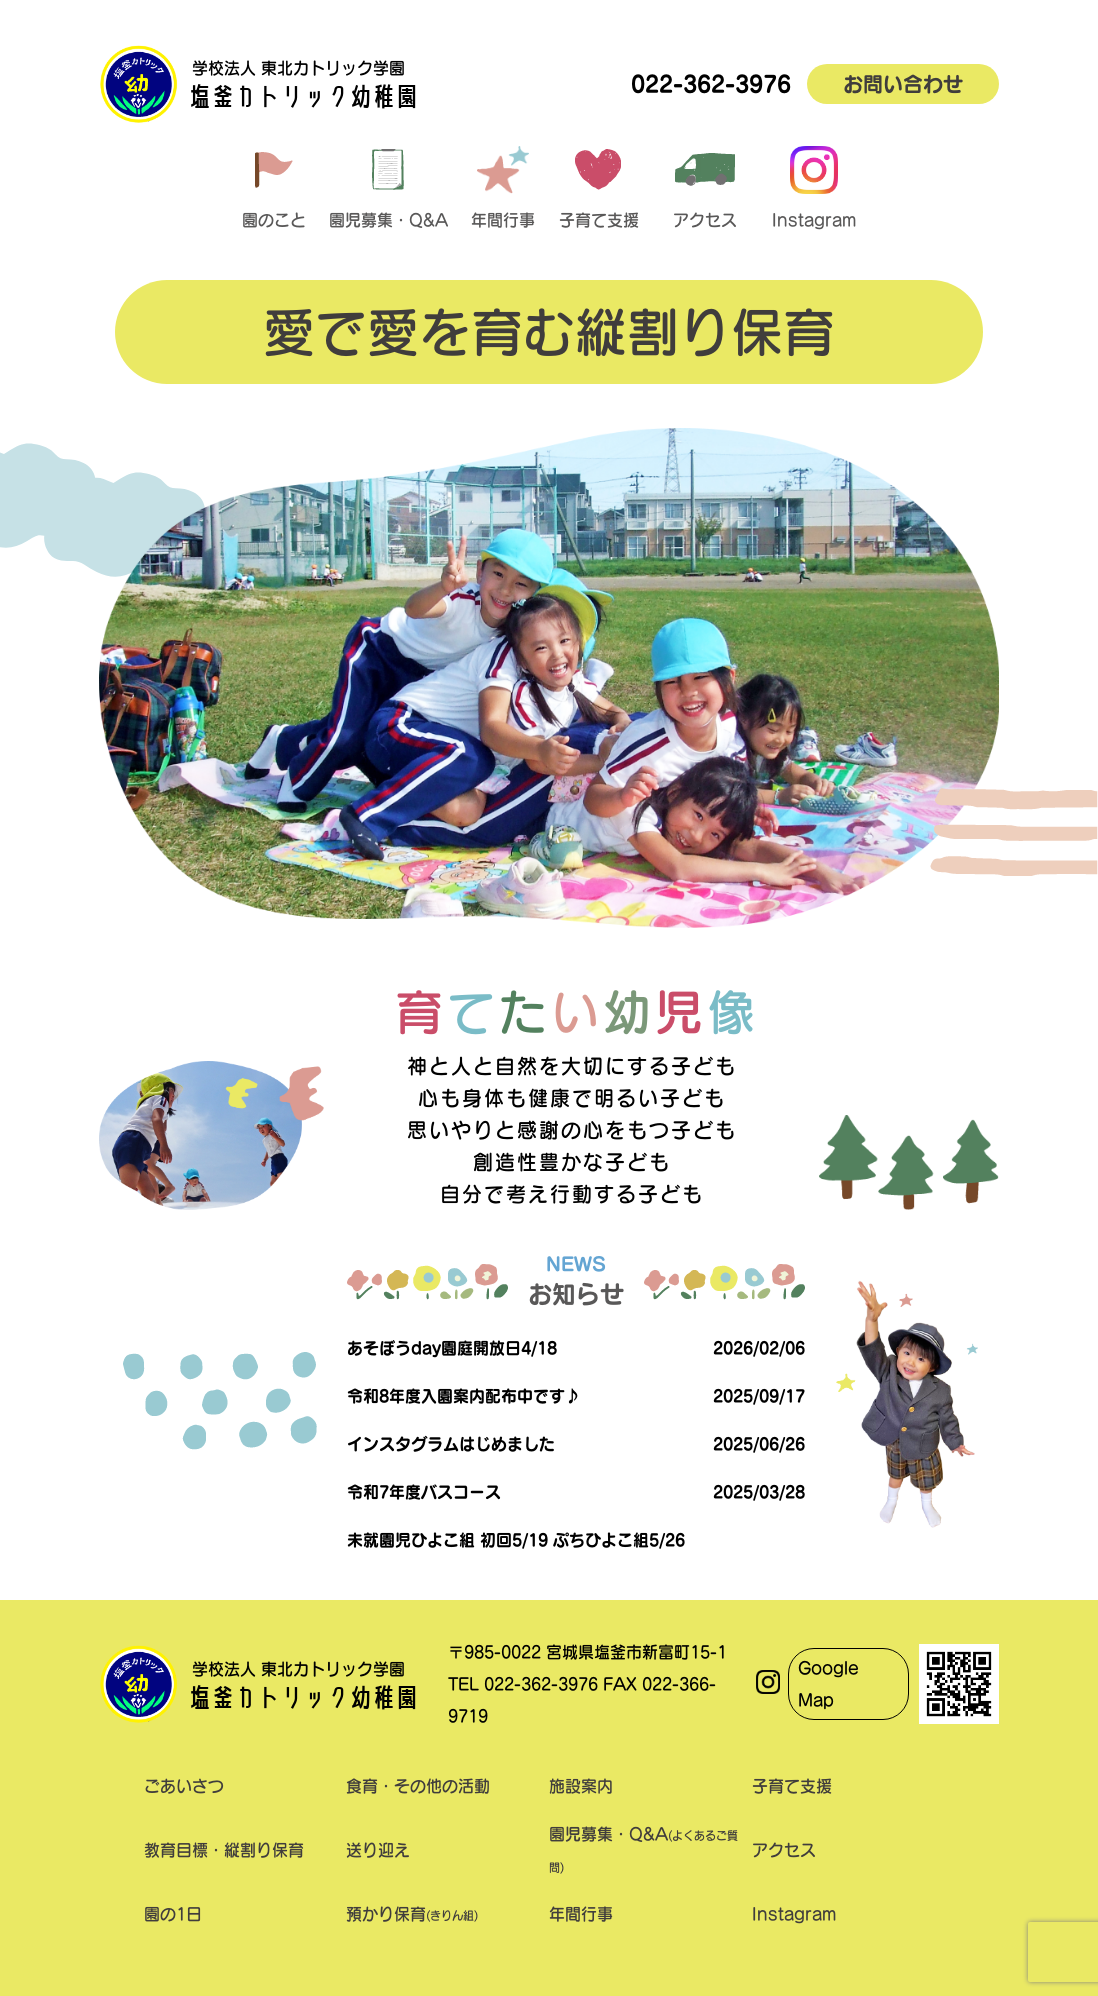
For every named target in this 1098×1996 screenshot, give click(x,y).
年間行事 (581, 1914)
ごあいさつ (184, 1786)
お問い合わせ (903, 84)
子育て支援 (792, 1786)
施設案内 (581, 1786)
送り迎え (378, 1850)
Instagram (794, 1914)
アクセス (784, 1850)
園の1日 (173, 1914)
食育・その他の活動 (418, 1786)
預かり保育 (412, 1914)
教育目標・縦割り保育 (224, 1850)
